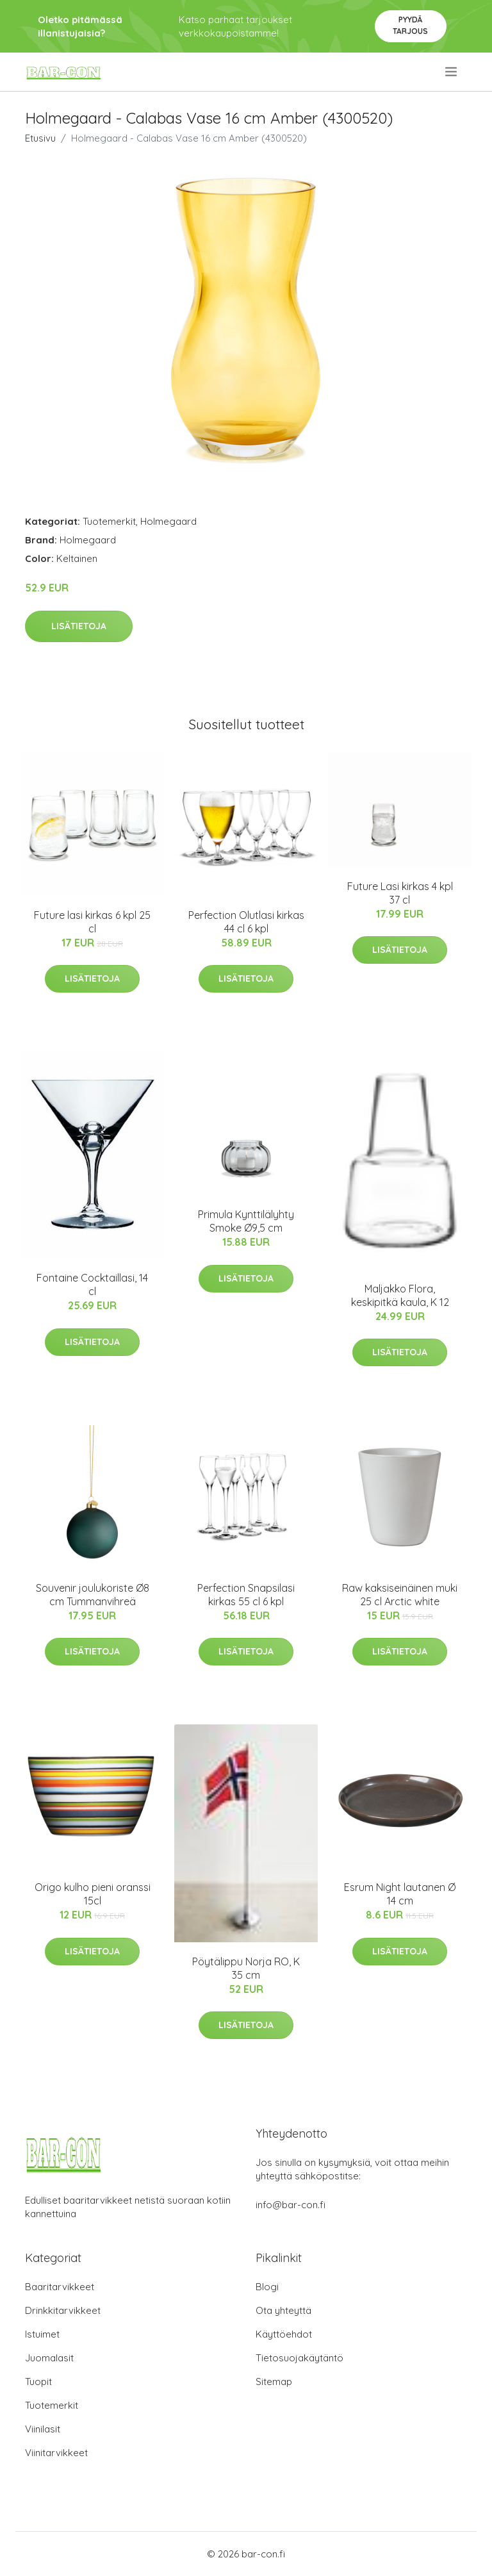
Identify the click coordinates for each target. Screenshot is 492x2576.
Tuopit (38, 2381)
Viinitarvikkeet (56, 2453)
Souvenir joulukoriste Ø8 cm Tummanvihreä (92, 1594)
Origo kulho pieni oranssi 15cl (93, 1894)
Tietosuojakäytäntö (299, 2358)
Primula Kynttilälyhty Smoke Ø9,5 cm (246, 1221)
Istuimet (42, 2334)
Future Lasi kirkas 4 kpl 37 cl (400, 893)
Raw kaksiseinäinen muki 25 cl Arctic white (399, 1594)
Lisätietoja (78, 626)
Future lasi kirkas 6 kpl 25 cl (92, 922)
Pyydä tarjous (410, 25)
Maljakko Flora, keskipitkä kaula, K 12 (400, 1295)
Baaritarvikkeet (59, 2287)
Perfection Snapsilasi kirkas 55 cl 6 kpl (246, 1594)
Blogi (267, 2287)
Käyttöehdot (284, 2334)
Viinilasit (42, 2429)
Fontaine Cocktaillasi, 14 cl (92, 1284)
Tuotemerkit (109, 521)
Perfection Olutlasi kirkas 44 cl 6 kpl (246, 922)
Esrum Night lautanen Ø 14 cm (399, 1894)
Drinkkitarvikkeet (63, 2310)
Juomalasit (49, 2358)
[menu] (452, 71)
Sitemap (274, 2381)
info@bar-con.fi (290, 2205)
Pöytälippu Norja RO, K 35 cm (246, 1968)
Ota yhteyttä (283, 2310)
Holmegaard (168, 521)
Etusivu (40, 138)
